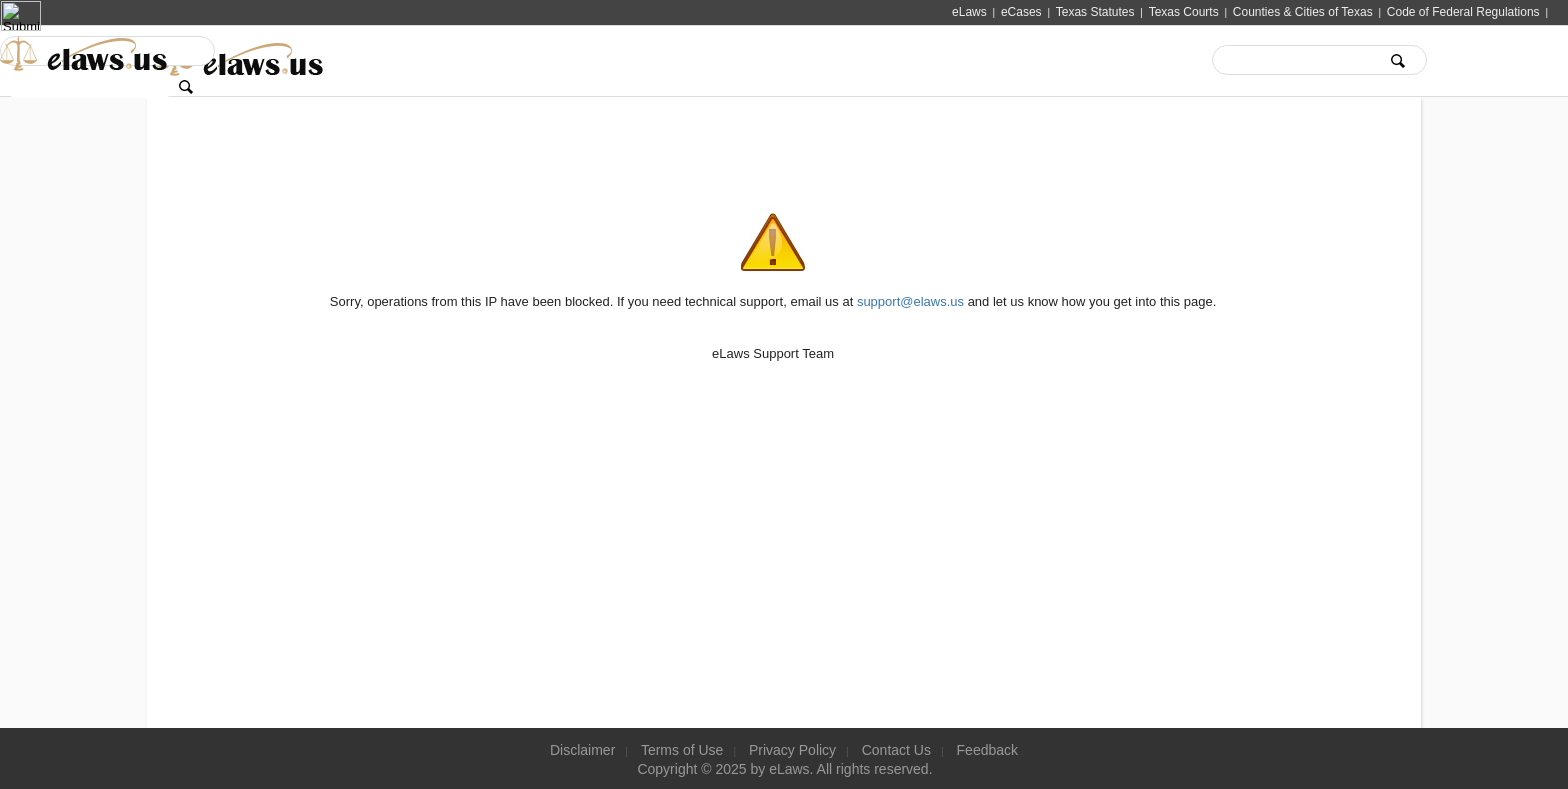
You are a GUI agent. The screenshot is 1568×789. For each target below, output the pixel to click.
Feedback (987, 750)
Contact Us (896, 750)
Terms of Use (682, 750)
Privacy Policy (792, 750)
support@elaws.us (910, 301)
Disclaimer (582, 750)
